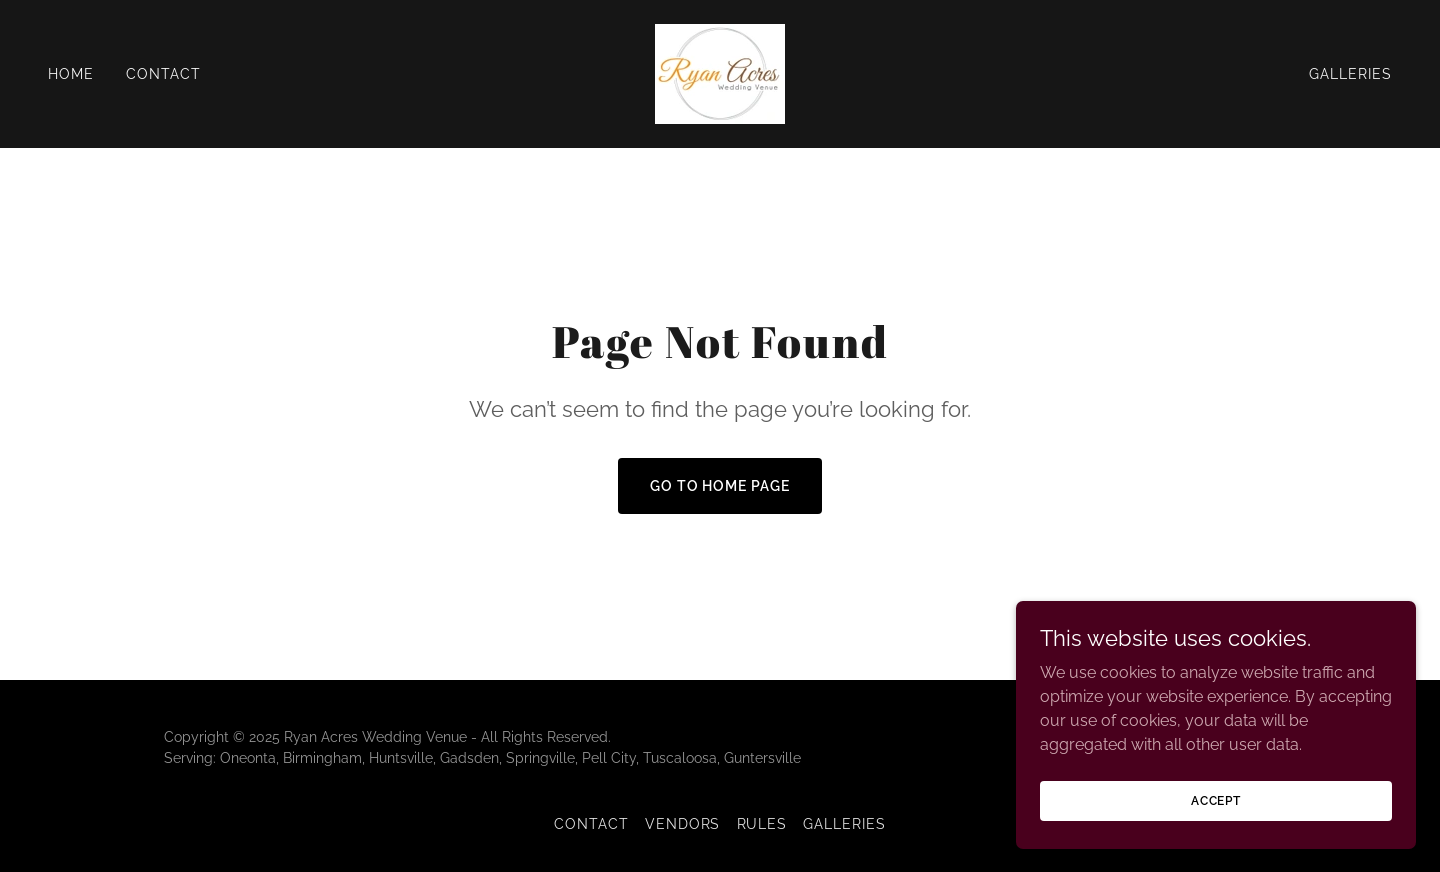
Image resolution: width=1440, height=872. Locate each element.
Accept (1216, 800)
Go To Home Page (720, 486)
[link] (720, 72)
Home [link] (71, 74)
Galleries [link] (1350, 74)
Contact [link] (163, 74)
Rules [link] (762, 824)
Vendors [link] (683, 824)
